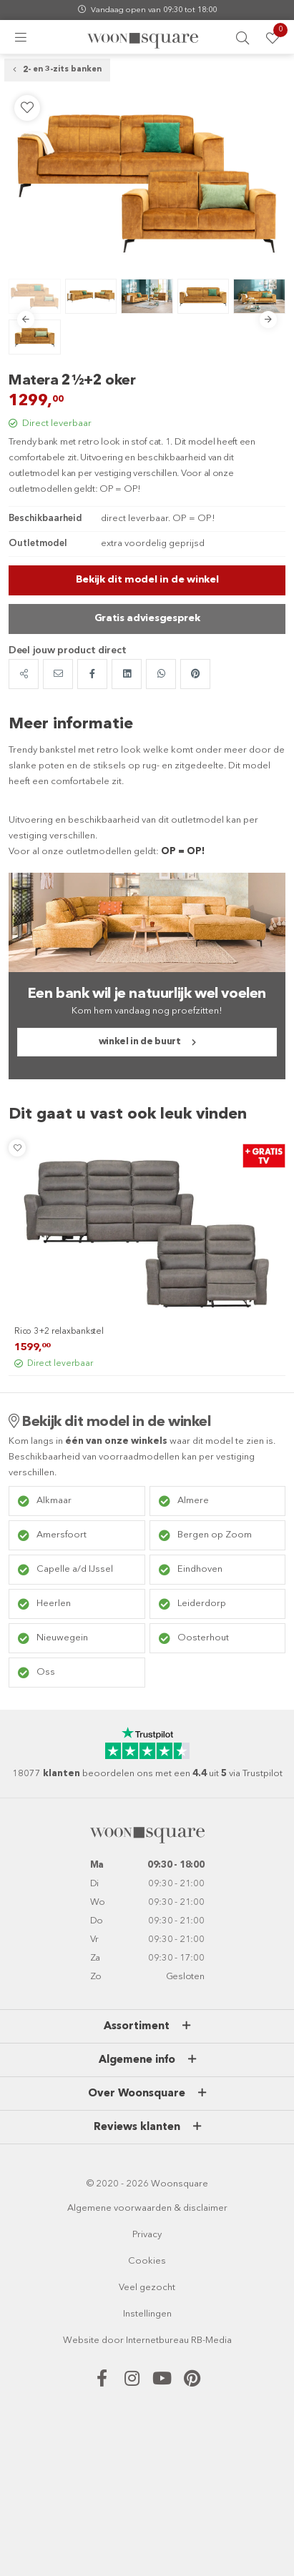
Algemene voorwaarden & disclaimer (147, 2208)
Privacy (147, 2234)
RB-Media (211, 2340)
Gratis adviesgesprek (147, 618)
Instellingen (147, 2314)
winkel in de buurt (140, 1041)
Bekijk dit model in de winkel (147, 580)
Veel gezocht (147, 2287)
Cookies (147, 2261)
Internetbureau (157, 2340)
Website (81, 2340)
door (113, 2340)
